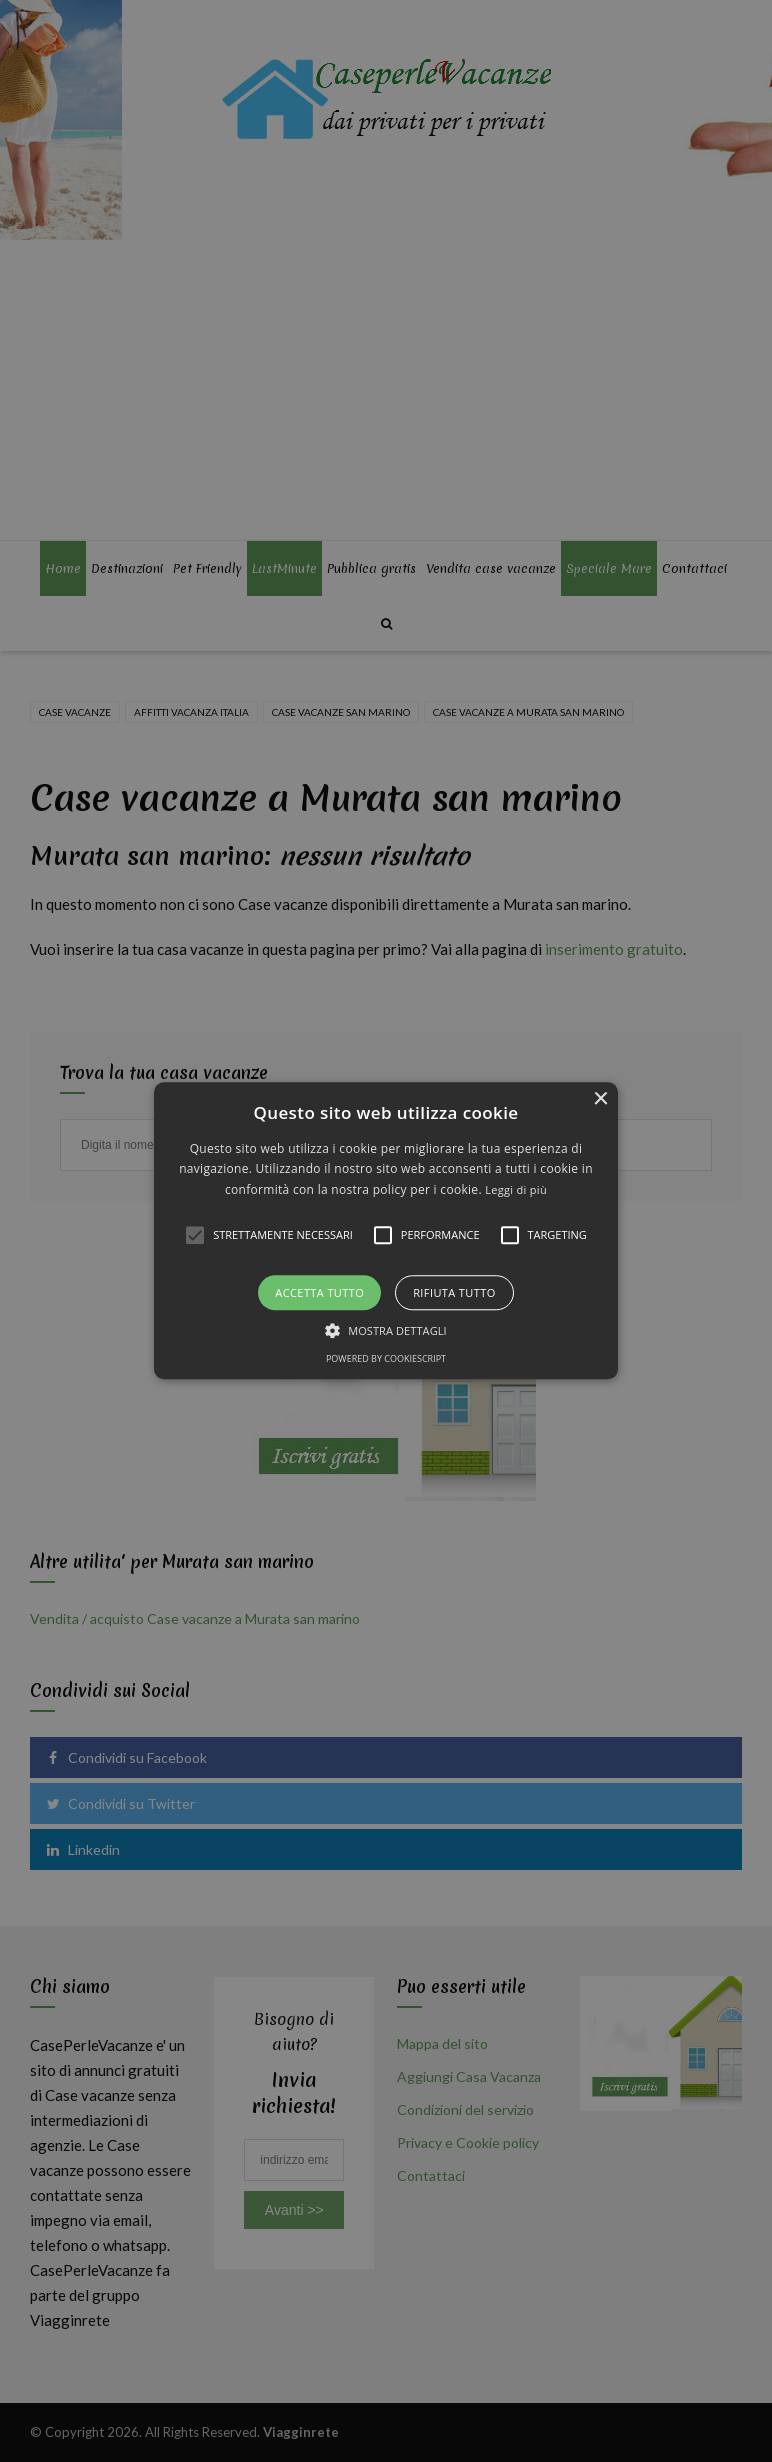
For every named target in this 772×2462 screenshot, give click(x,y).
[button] (385, 1230)
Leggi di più (516, 1189)
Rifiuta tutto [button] (454, 1293)
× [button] (600, 1099)
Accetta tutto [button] (319, 1293)
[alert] (386, 1231)
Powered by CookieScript (386, 1359)
